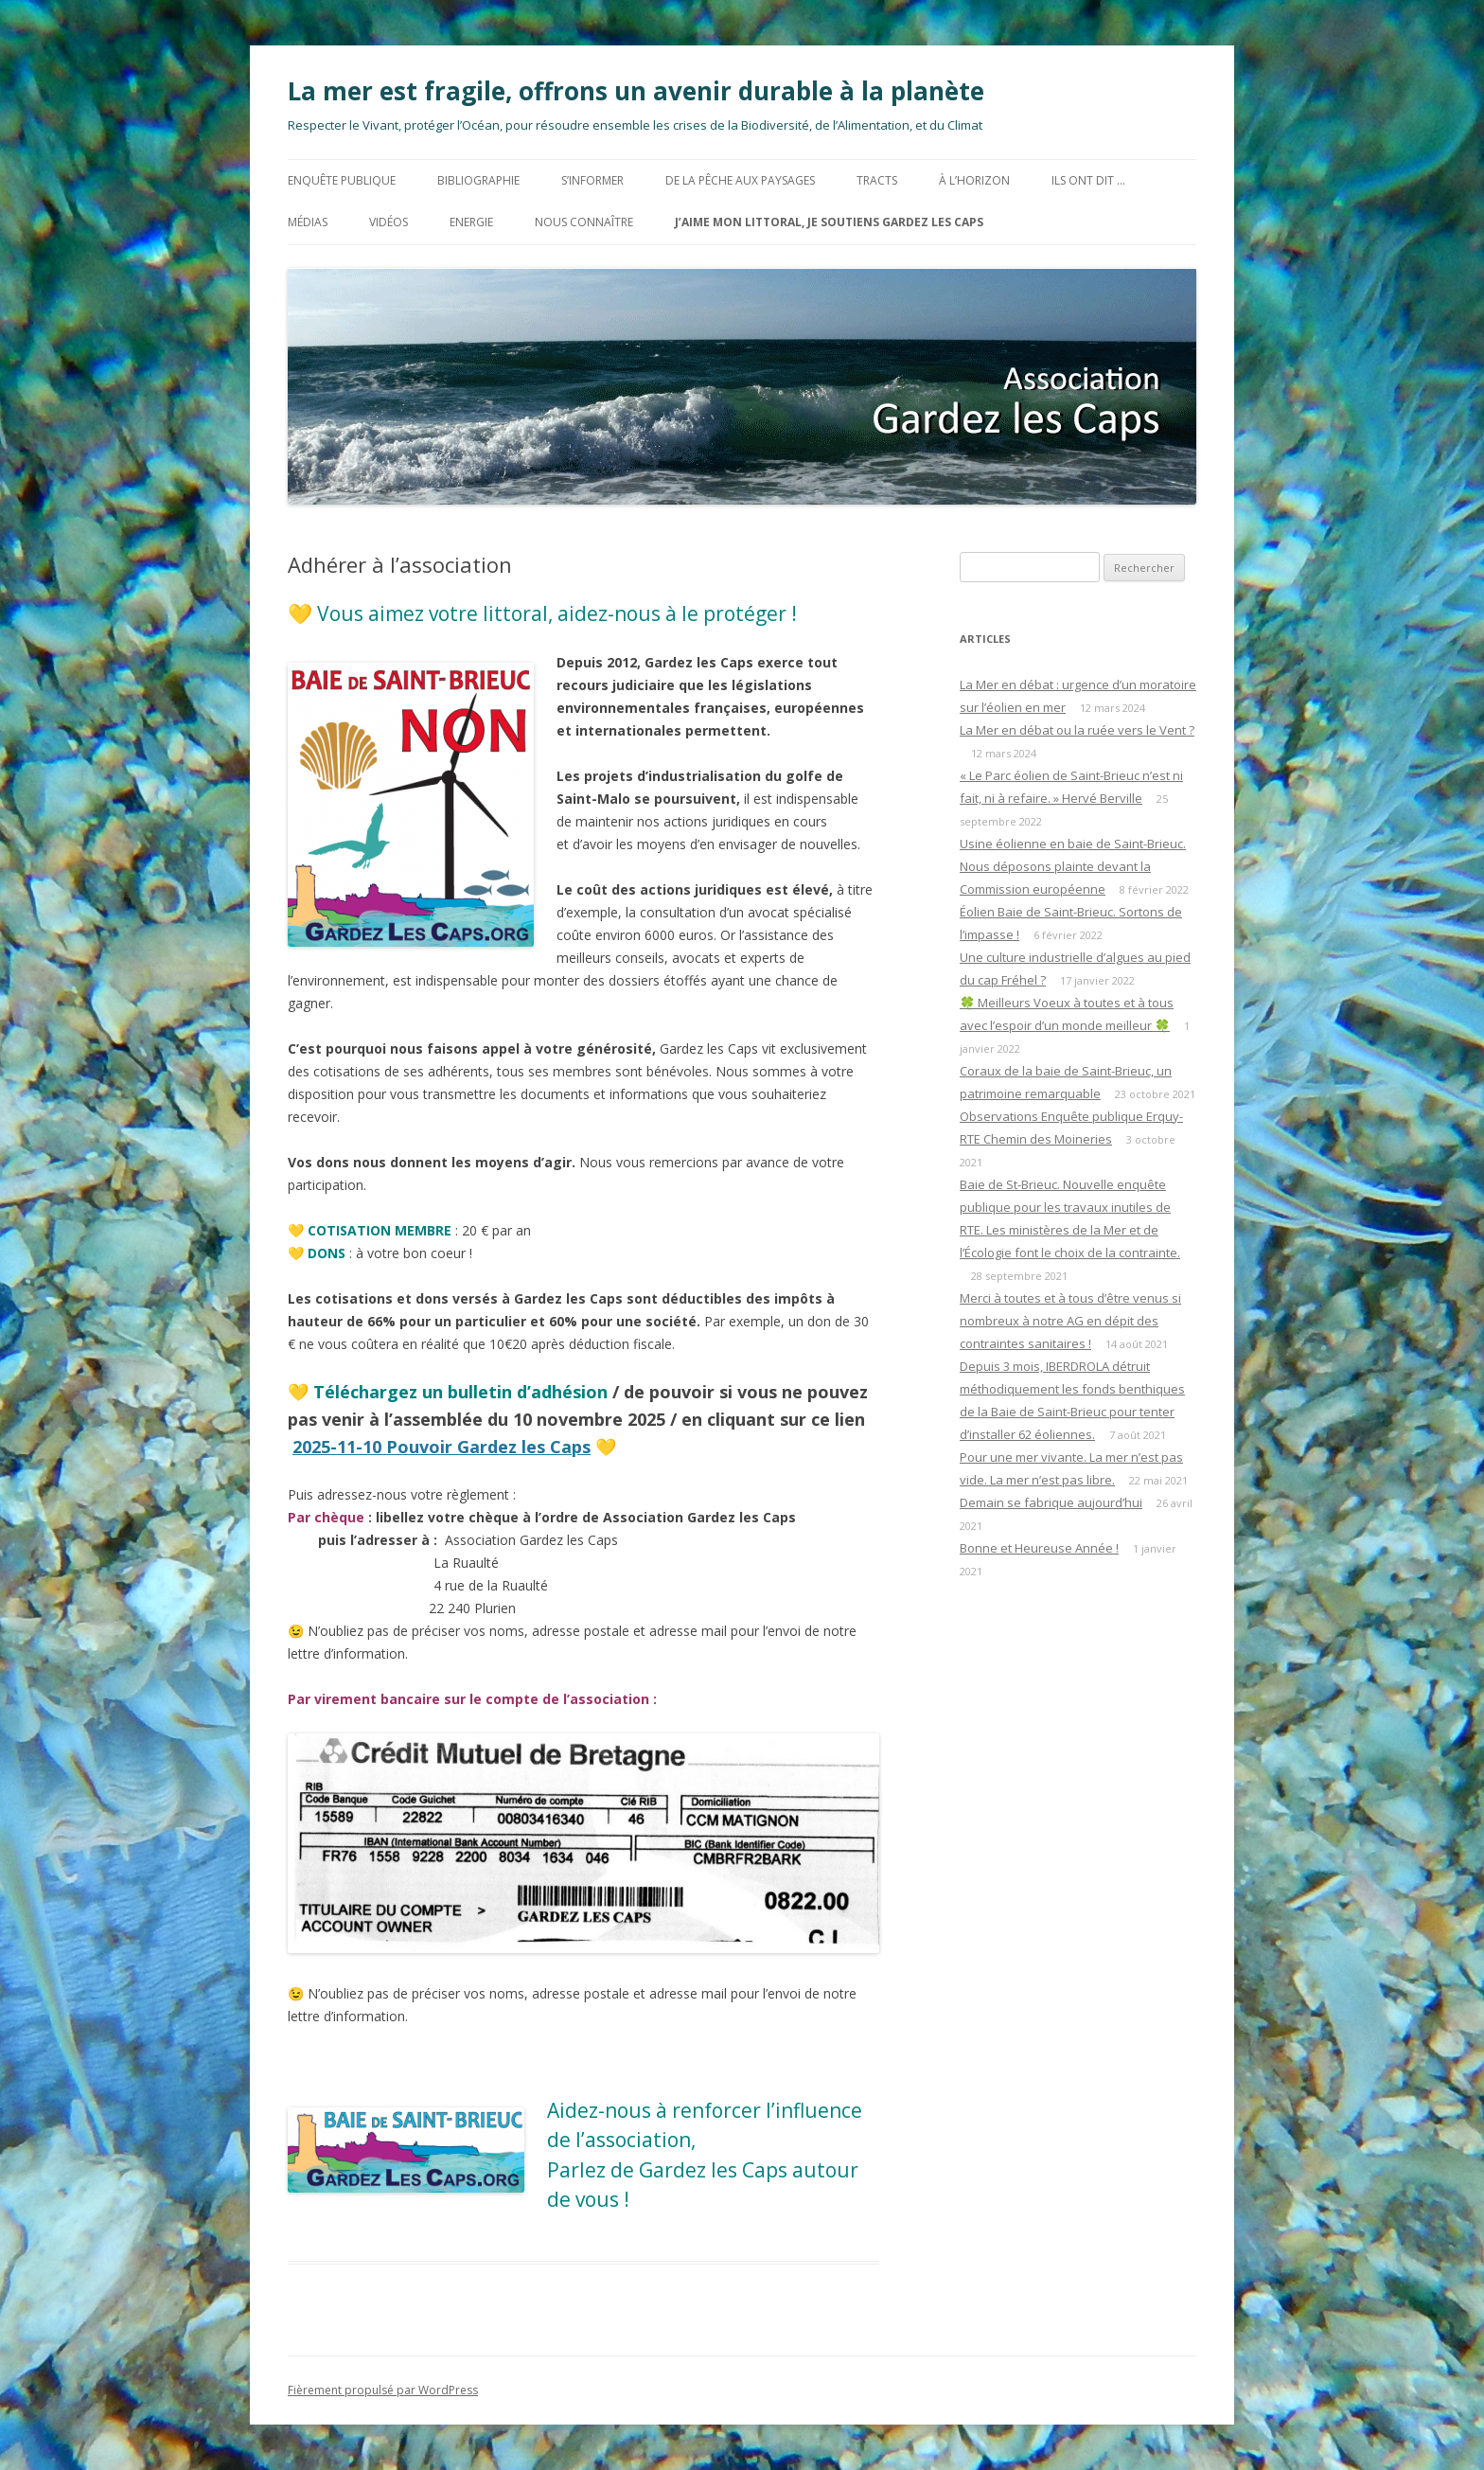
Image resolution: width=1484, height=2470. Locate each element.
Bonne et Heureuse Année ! (1039, 1547)
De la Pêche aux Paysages (740, 180)
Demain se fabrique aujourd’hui (1051, 1502)
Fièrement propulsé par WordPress (383, 2390)
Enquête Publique (342, 180)
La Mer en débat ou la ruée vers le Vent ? (1077, 729)
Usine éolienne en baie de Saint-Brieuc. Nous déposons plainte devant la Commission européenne (1073, 866)
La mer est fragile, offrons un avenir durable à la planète (636, 91)
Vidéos (388, 222)
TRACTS (877, 180)
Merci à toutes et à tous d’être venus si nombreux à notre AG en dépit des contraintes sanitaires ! (1070, 1320)
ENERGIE (471, 222)
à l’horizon (974, 180)
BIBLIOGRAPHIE (478, 180)
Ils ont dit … (1088, 180)
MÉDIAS (307, 222)
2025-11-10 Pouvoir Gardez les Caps (441, 1446)
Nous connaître (584, 222)
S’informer (592, 180)
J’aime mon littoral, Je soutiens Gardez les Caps (829, 222)
